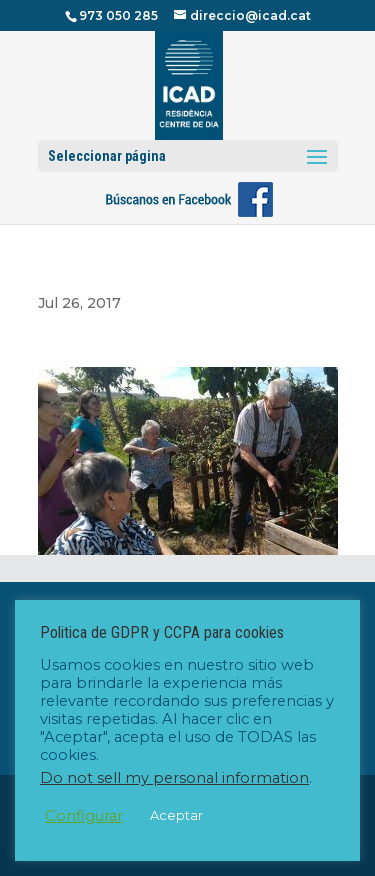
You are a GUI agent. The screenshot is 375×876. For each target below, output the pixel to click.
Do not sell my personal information (174, 778)
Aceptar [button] (176, 815)
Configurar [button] (84, 816)
